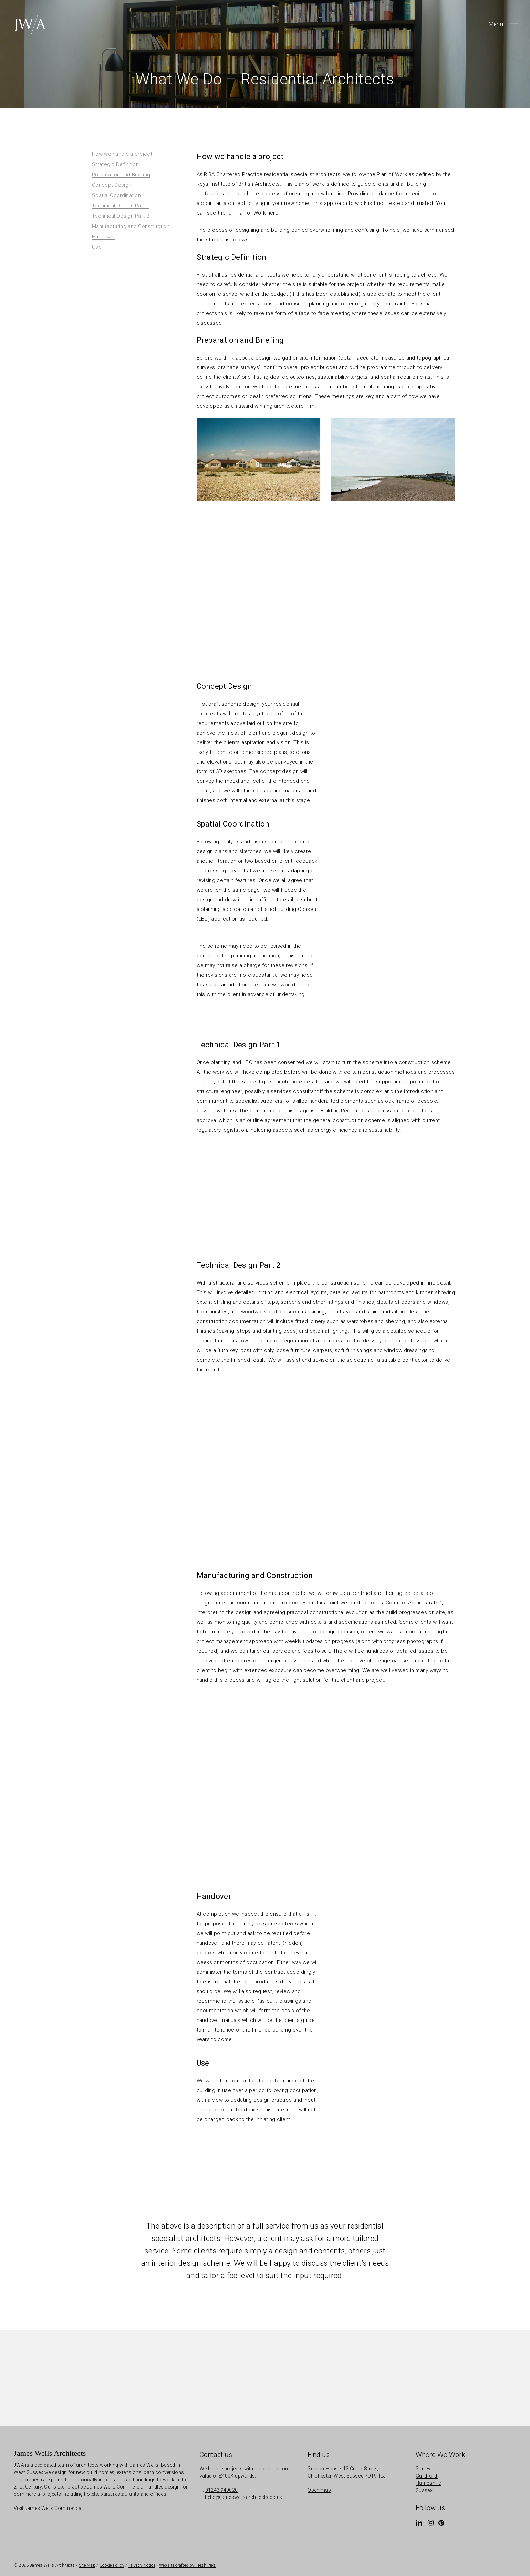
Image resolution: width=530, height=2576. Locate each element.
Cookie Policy (112, 2565)
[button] (503, 24)
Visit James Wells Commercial (48, 2508)
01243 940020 (221, 2490)
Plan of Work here (257, 213)
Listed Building (279, 909)
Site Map (87, 2565)
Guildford (427, 2476)
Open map (319, 2490)
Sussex (424, 2490)
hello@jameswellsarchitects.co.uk (243, 2497)
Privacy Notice (141, 2565)
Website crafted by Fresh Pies (187, 2565)
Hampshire (428, 2483)
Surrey (423, 2468)
